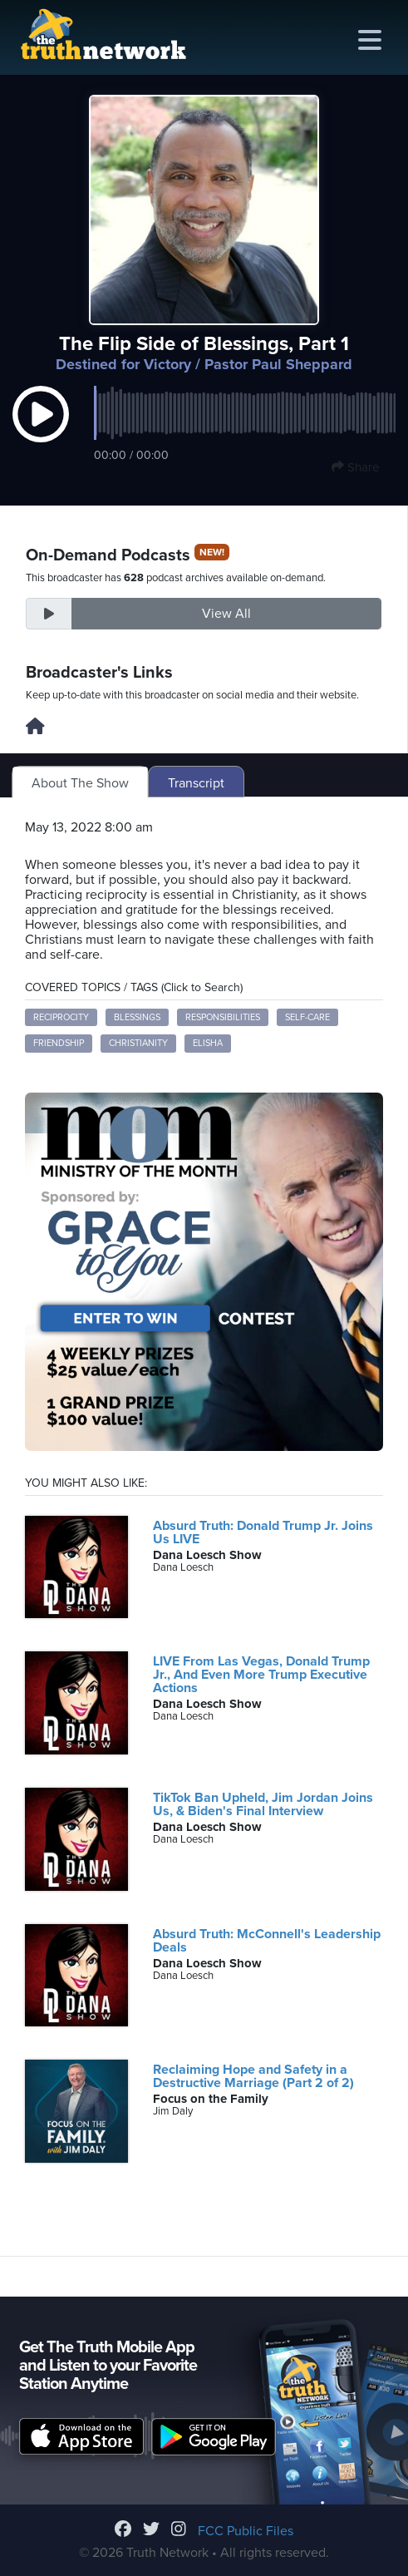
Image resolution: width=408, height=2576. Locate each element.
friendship (58, 1043)
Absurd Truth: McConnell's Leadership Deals (267, 1941)
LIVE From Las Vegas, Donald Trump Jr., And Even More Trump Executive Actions (261, 1674)
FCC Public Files (245, 2531)
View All (226, 613)
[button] (40, 430)
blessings (137, 1017)
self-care (307, 1017)
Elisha (208, 1043)
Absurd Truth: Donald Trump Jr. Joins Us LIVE (263, 1532)
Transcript (196, 783)
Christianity (138, 1043)
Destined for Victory (123, 364)
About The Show (80, 783)
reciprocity (61, 1017)
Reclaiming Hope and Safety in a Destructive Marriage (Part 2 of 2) (253, 2076)
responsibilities (222, 1017)
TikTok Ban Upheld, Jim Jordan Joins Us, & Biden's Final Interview (263, 1804)
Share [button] (355, 467)
